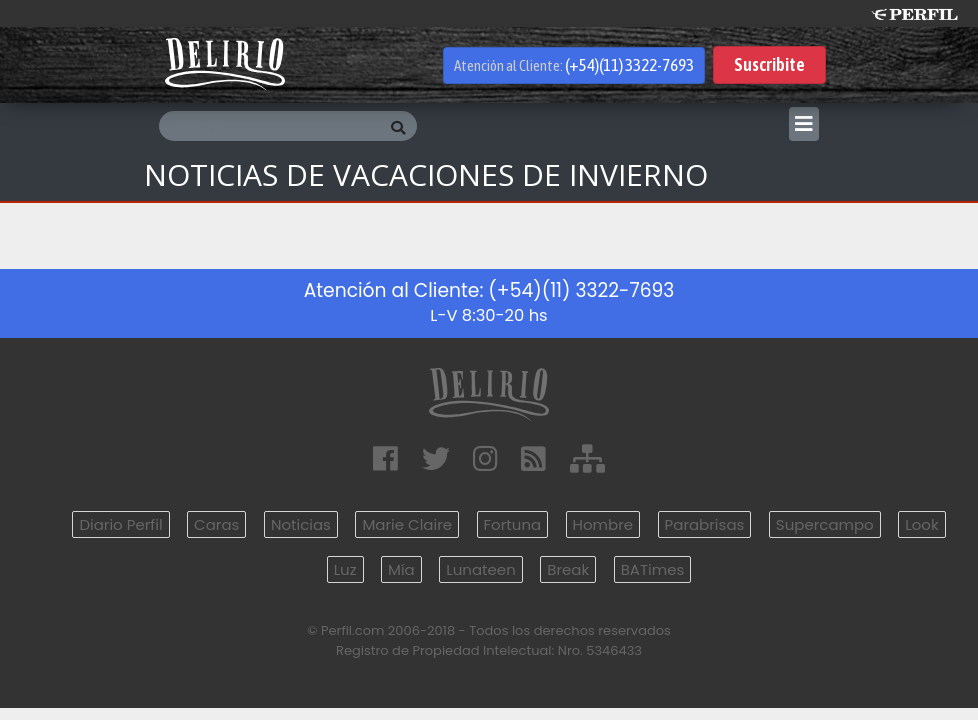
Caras (216, 524)
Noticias (301, 524)
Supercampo (825, 524)
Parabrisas (705, 524)
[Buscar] (269, 126)
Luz (345, 569)
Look (921, 524)
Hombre (603, 524)
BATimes (653, 569)
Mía (401, 569)
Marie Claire (407, 524)
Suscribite (769, 64)
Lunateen (480, 569)
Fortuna (513, 524)
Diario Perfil (120, 524)
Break (568, 569)
